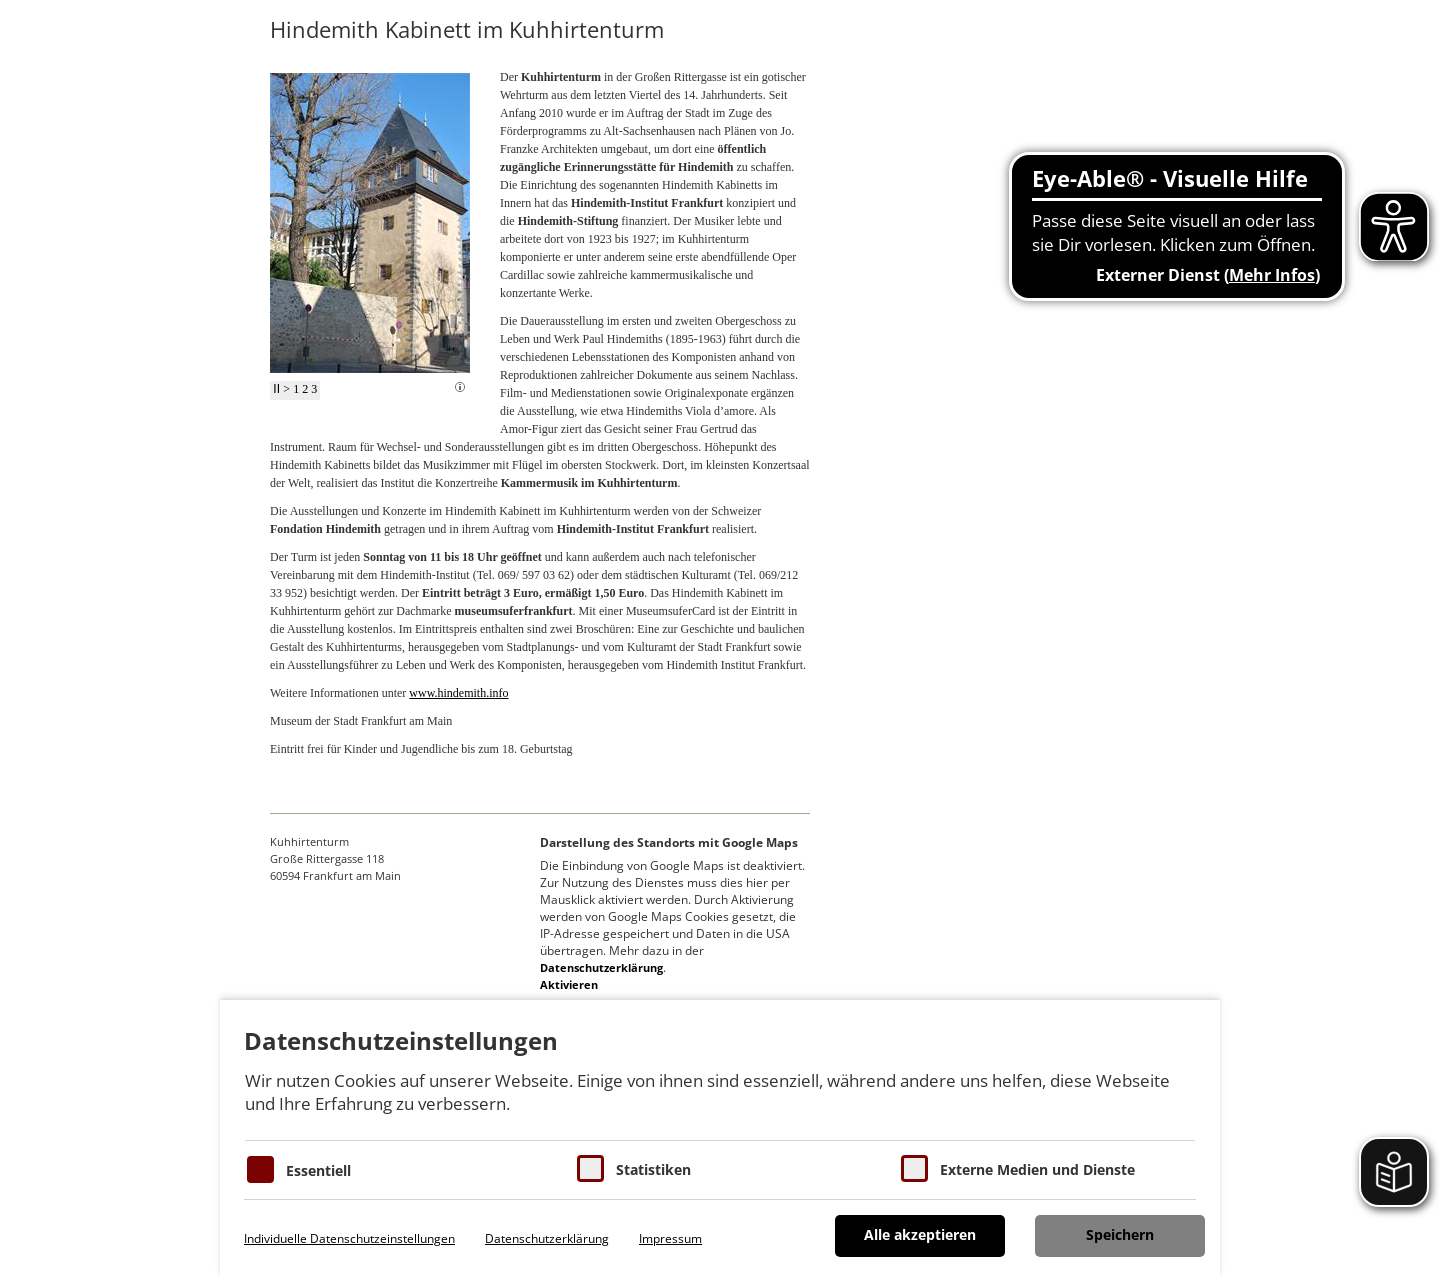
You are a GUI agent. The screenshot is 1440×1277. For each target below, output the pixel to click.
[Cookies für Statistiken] (590, 1168)
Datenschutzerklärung (601, 967)
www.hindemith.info (458, 693)
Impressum (670, 1238)
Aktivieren (569, 984)
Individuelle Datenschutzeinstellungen (349, 1238)
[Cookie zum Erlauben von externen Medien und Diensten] (914, 1168)
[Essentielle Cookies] (260, 1169)
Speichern (1120, 1234)
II (276, 389)
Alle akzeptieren (920, 1234)
